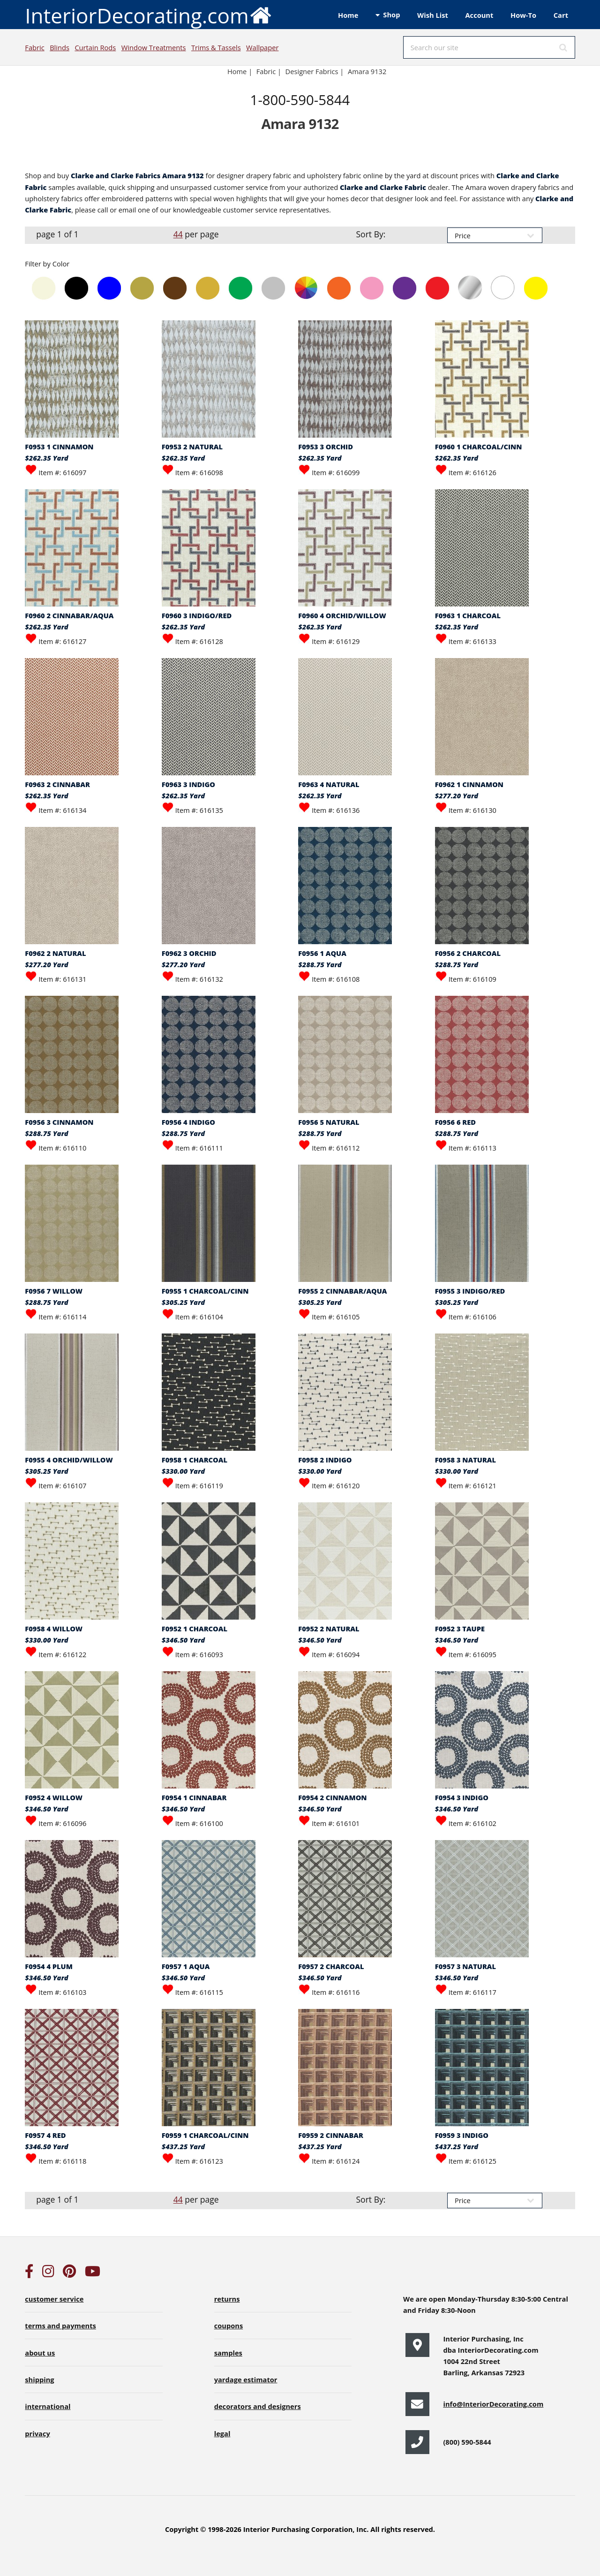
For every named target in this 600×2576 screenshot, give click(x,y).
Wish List (432, 15)
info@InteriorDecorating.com (493, 2404)
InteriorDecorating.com (148, 15)
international (47, 2406)
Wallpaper (262, 47)
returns (227, 2298)
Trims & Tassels (216, 47)
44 (178, 234)
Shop (391, 14)
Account (479, 15)
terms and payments (60, 2325)
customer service (54, 2298)
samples (228, 2352)
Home (348, 15)
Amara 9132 (367, 71)
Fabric (34, 47)
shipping (39, 2379)
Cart (561, 15)
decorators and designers (257, 2406)
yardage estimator (246, 2379)
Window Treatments (153, 47)
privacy (37, 2433)
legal (222, 2433)
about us (40, 2352)
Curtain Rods (95, 47)
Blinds (59, 47)
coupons (228, 2325)
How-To (523, 15)
